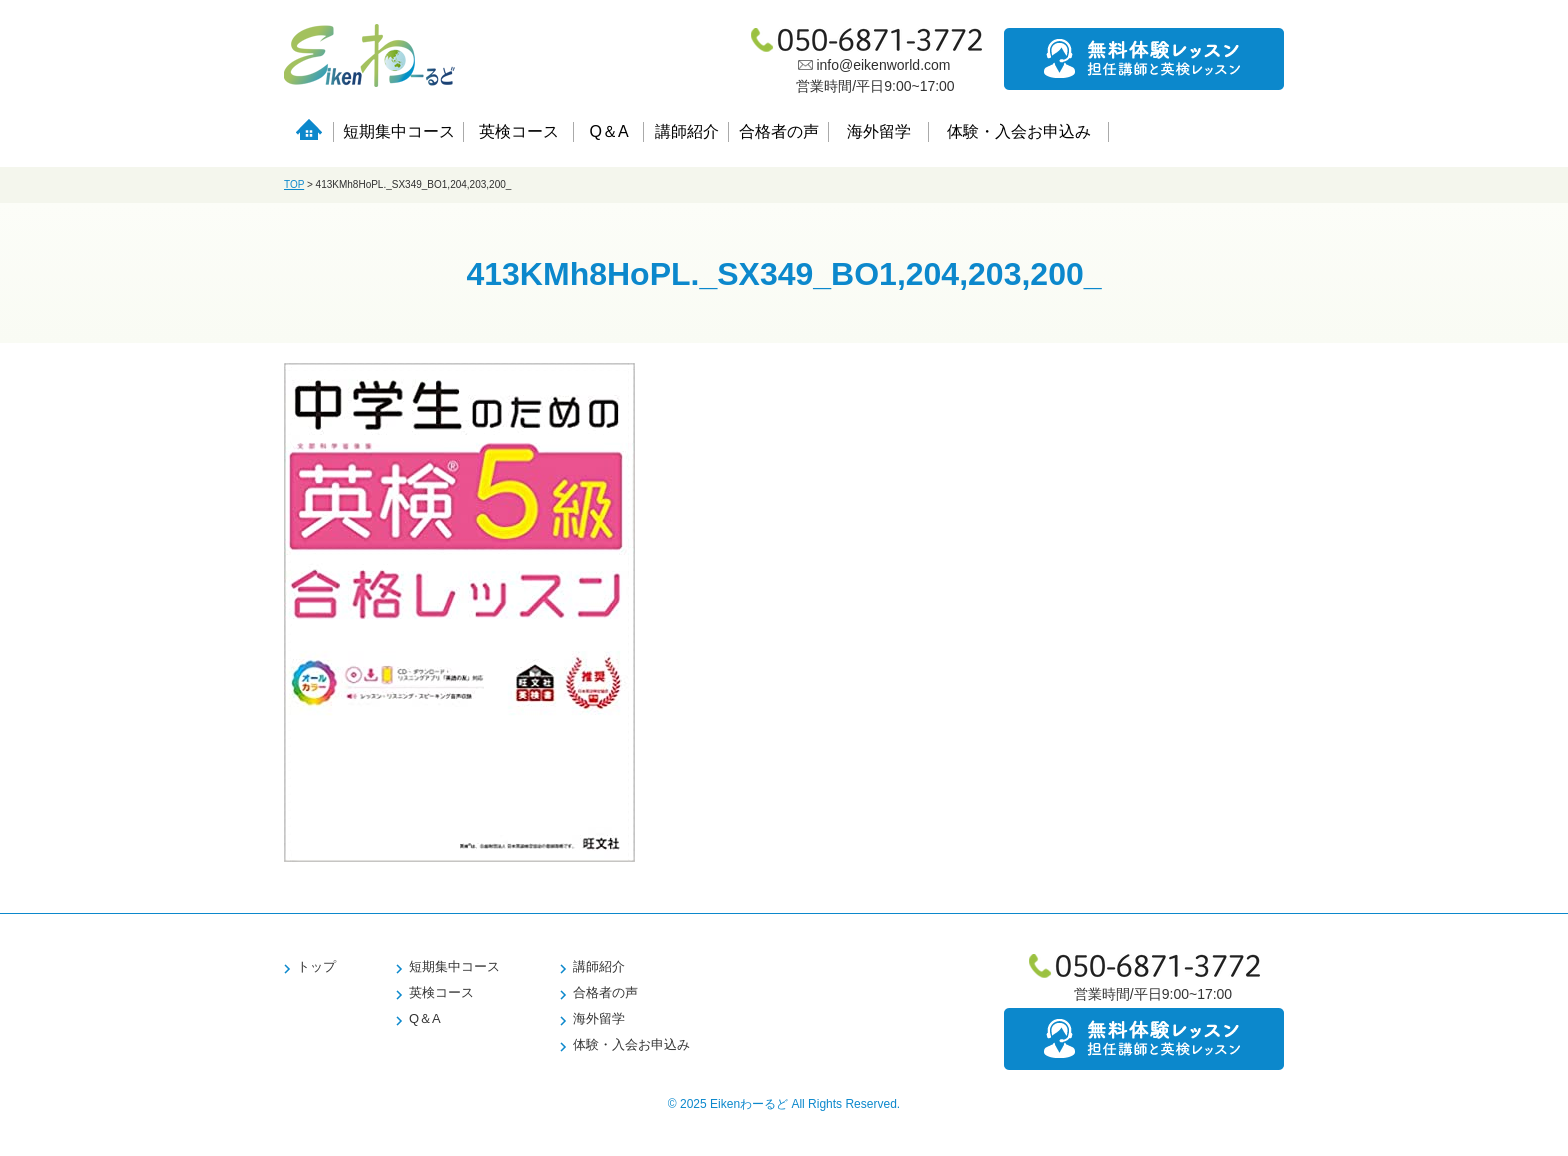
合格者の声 (779, 131)
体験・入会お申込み (1019, 131)
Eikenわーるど (749, 1104)
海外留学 (879, 131)
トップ (316, 966)
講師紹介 (687, 131)
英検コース (519, 131)
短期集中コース (399, 131)
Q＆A (608, 131)
